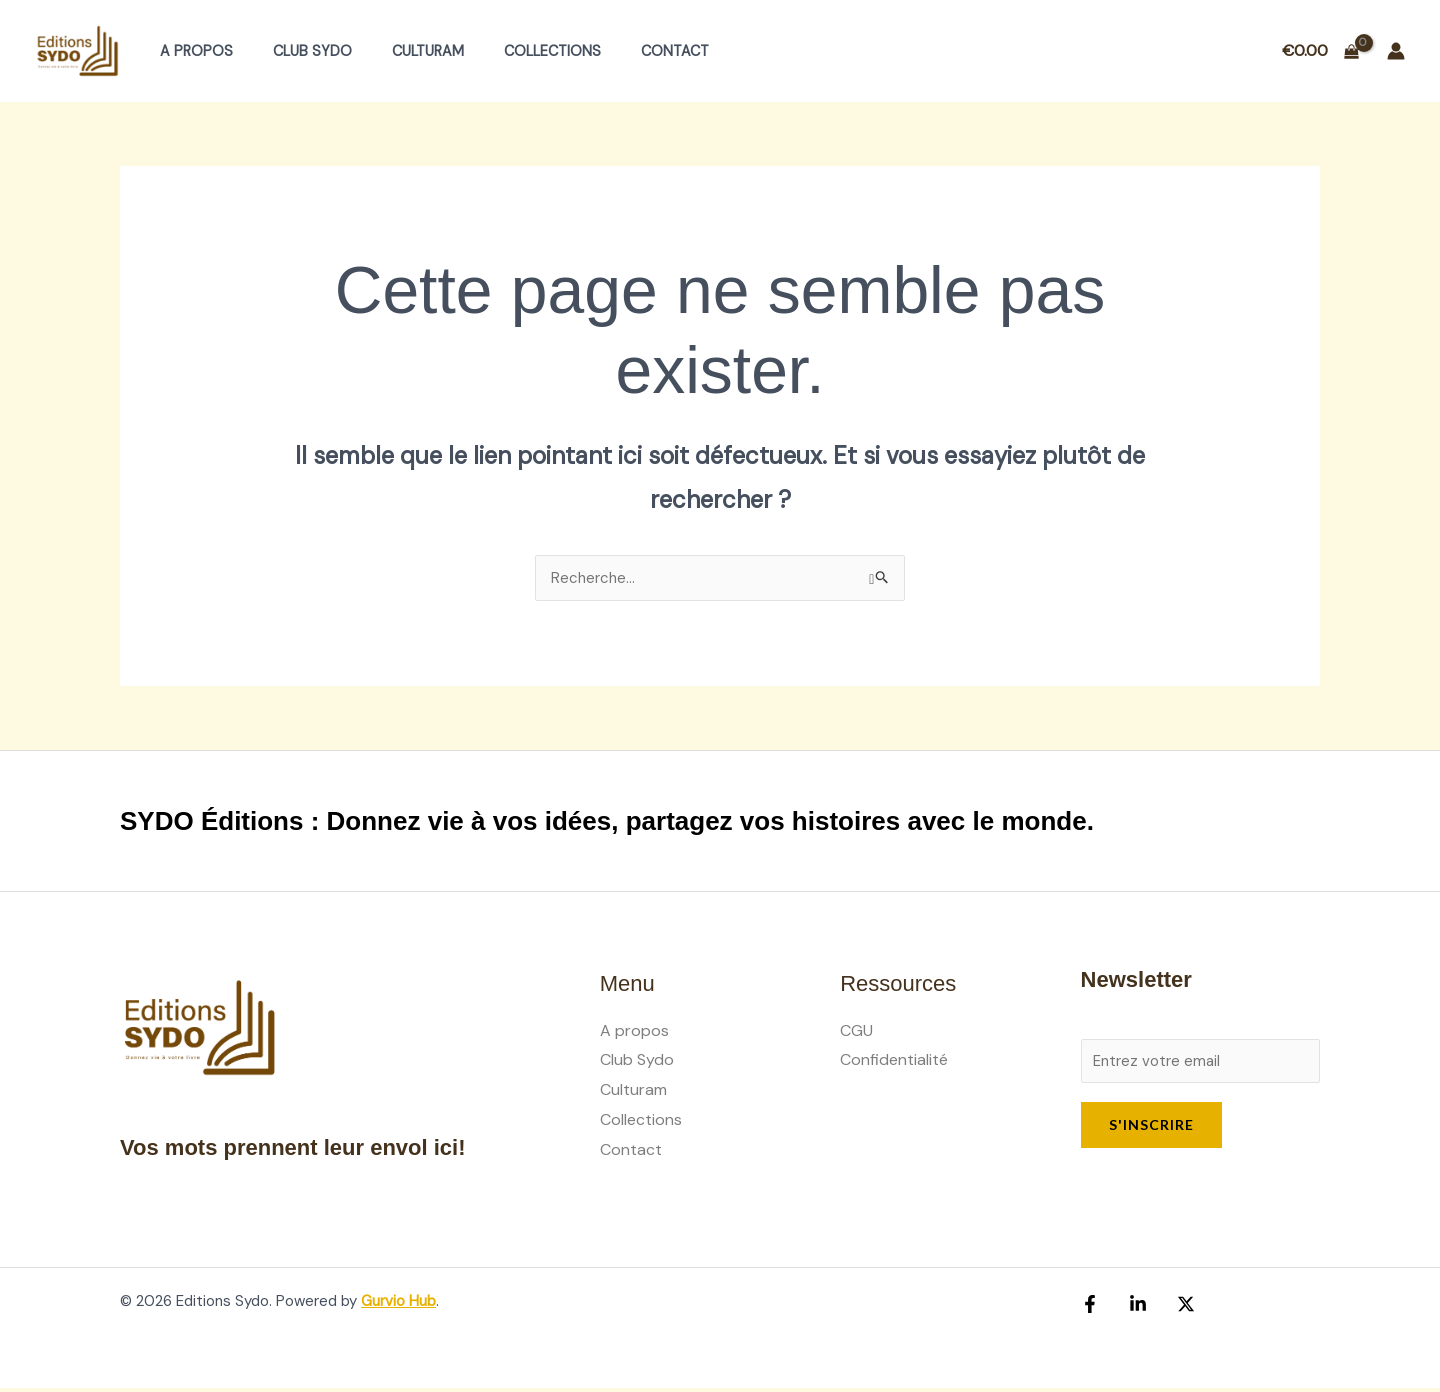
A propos (190, 51)
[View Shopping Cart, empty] (1320, 51)
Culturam (400, 51)
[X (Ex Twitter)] (1176, 1308)
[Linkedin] (1133, 1308)
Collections (513, 51)
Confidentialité (894, 1060)
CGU (856, 1031)
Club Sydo (295, 51)
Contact (625, 51)
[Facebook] (1090, 1308)
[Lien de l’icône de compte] (1396, 51)
